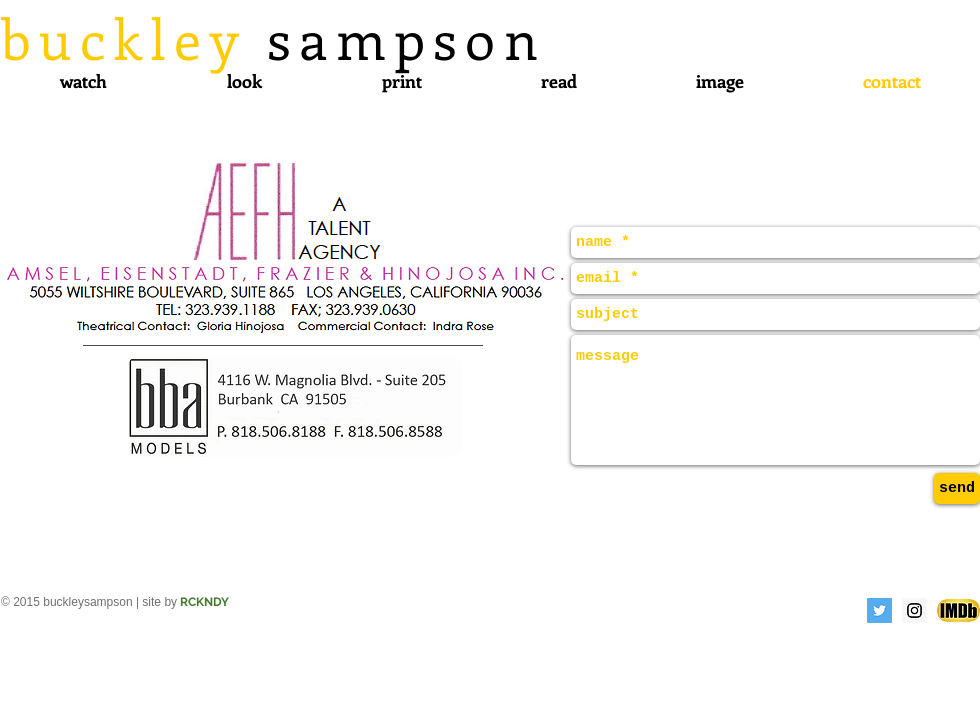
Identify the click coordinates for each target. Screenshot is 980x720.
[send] (957, 488)
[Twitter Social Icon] (879, 610)
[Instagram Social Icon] (914, 610)
